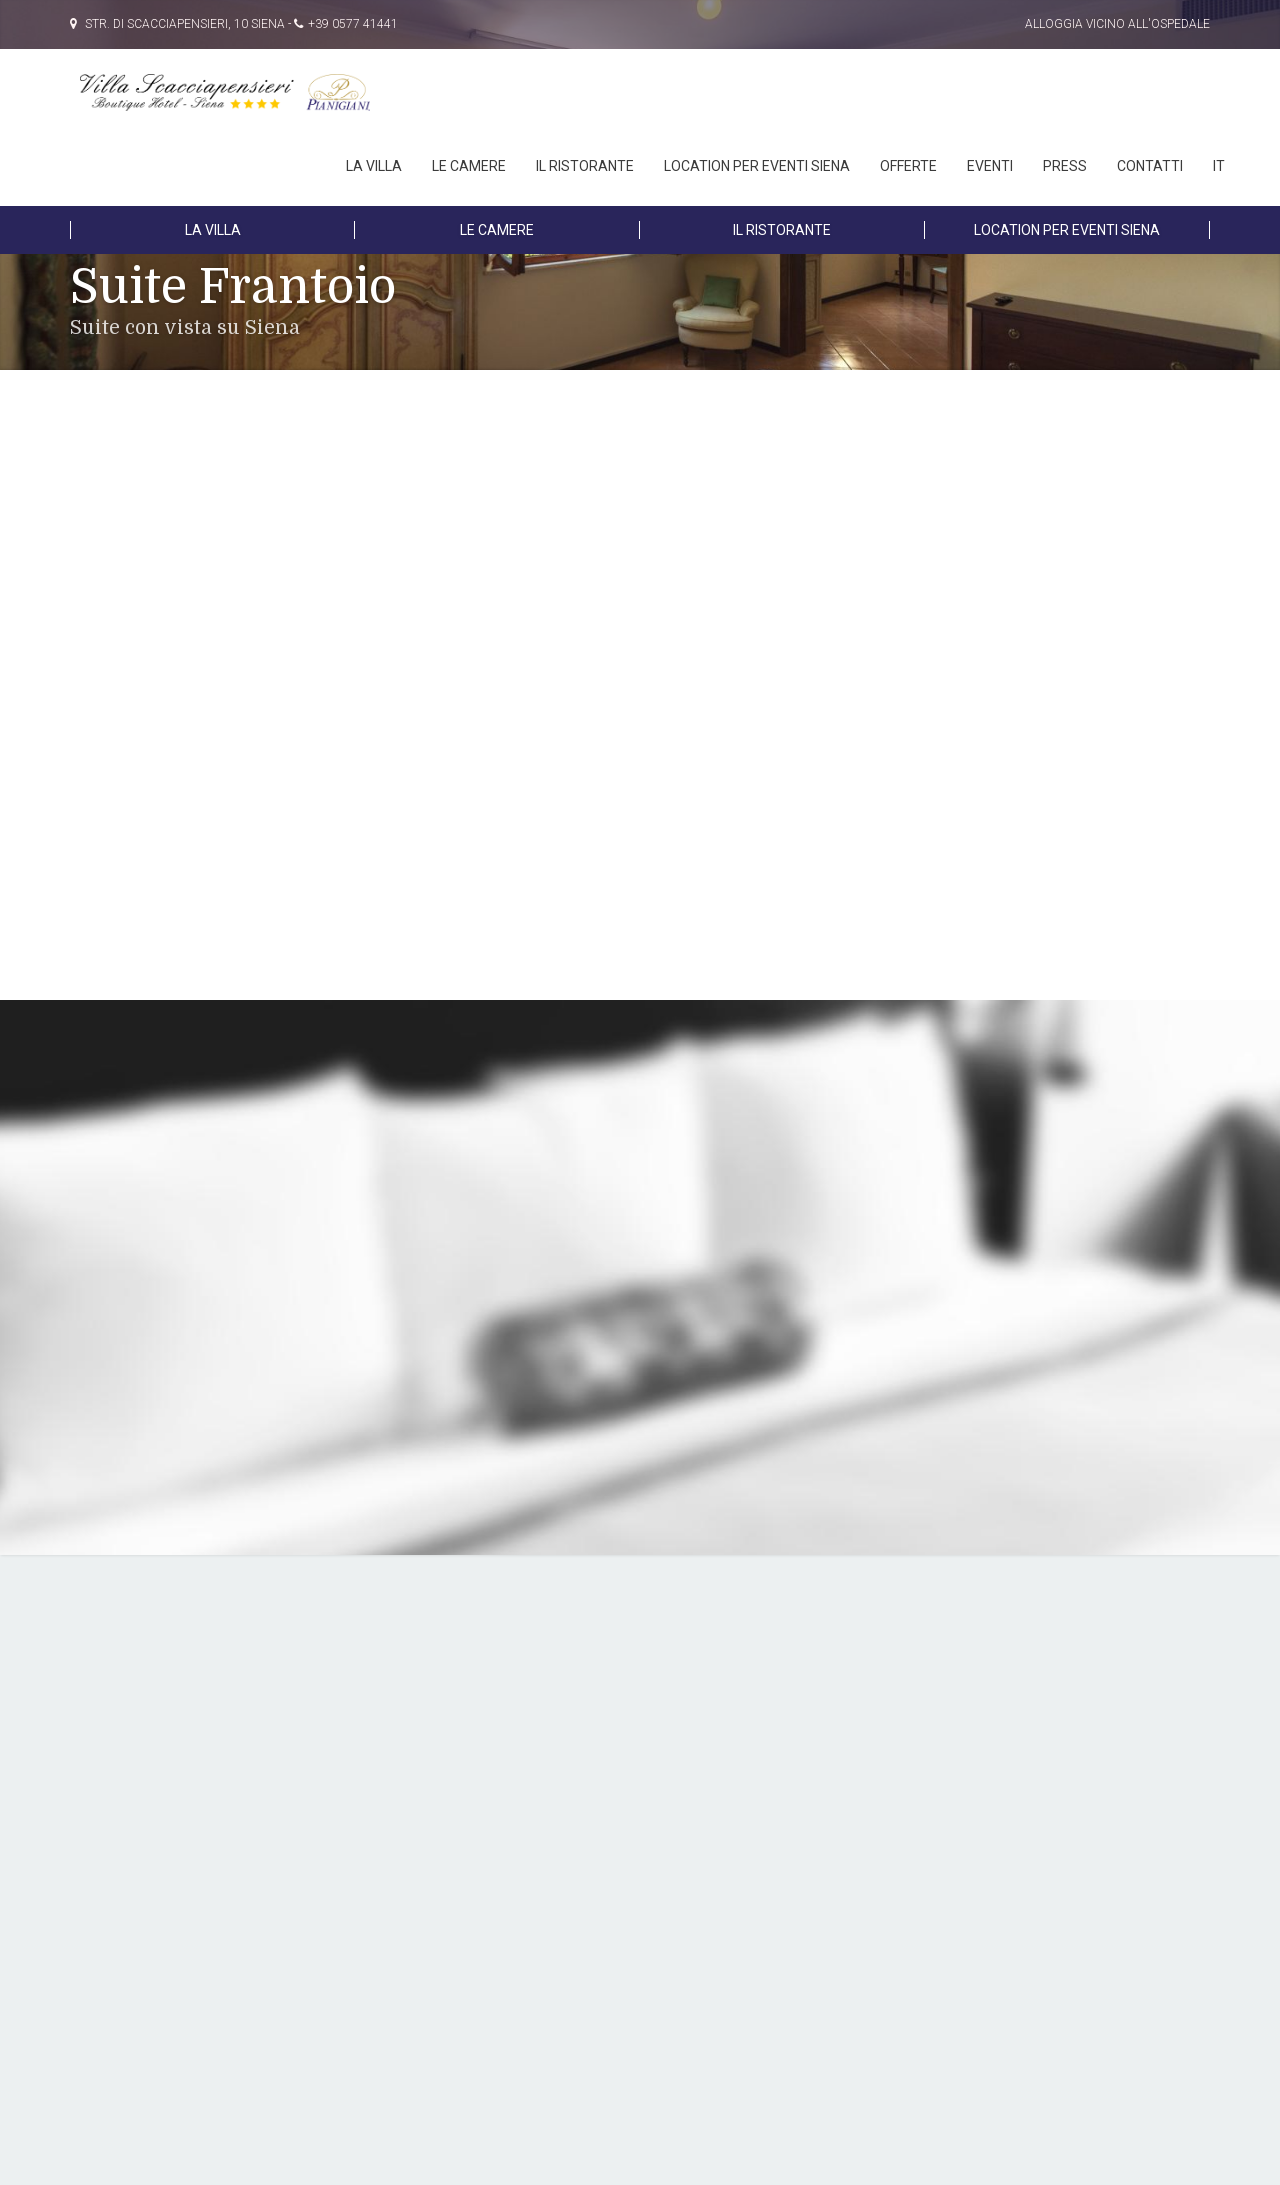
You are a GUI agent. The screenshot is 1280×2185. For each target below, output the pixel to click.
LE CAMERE (469, 166)
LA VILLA (374, 166)
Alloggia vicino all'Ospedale (1117, 24)
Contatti (1150, 166)
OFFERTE (908, 166)
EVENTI (990, 166)
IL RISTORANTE (585, 166)
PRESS (1065, 166)
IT (1219, 166)
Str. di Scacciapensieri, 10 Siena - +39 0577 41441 (234, 24)
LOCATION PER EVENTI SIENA (757, 166)
